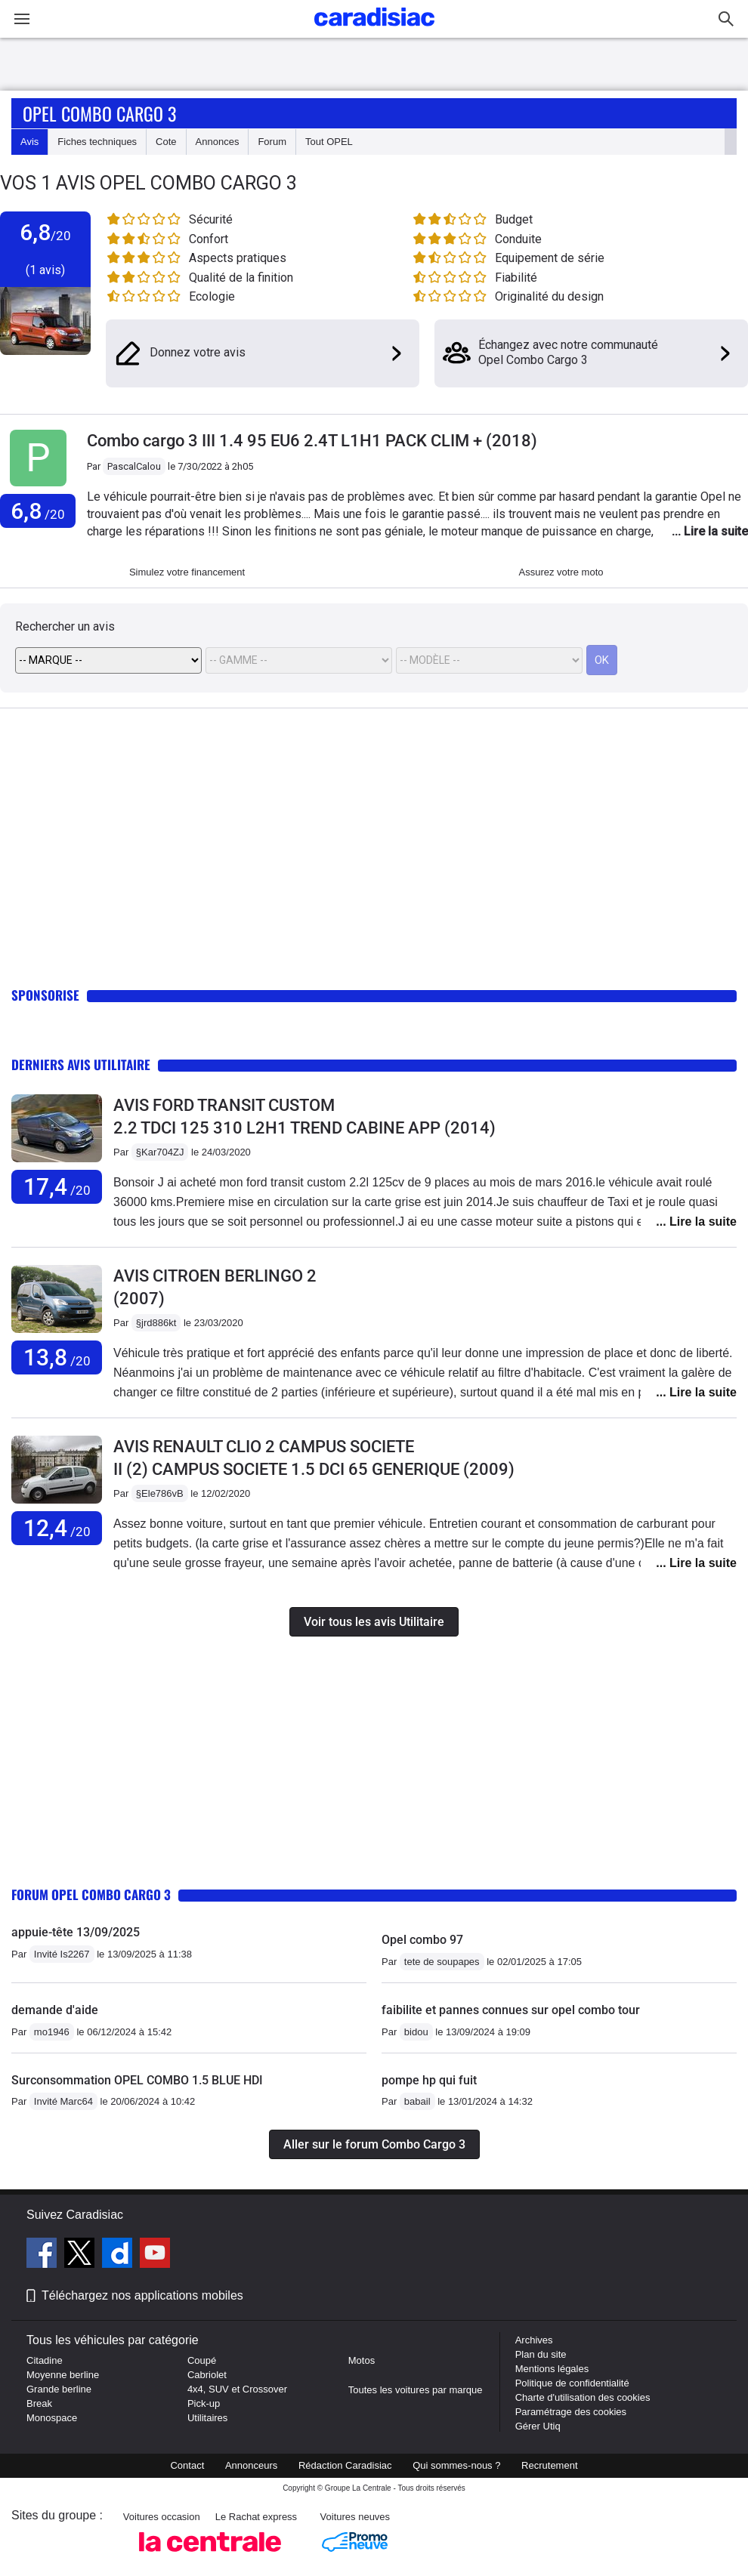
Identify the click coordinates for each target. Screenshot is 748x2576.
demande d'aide (54, 2010)
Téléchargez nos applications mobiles (142, 2295)
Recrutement (549, 2465)
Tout (329, 141)
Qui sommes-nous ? (456, 2465)
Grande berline (58, 2389)
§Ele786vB (160, 1493)
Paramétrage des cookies (570, 2411)
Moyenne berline (62, 2374)
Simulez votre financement (187, 572)
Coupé (201, 2360)
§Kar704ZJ (160, 1152)
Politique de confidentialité (572, 2383)
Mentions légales (552, 2368)
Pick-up (203, 2403)
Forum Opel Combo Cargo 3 (91, 1894)
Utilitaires (207, 2417)
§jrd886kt (156, 1322)
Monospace (51, 2417)
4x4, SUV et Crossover (237, 2389)
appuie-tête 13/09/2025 (75, 1932)
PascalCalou (134, 466)
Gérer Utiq (538, 2426)
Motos (361, 2360)
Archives (534, 2340)
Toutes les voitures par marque (415, 2390)
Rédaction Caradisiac (345, 2465)
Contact (187, 2465)
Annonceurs (251, 2465)
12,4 (57, 1528)
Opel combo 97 (422, 1940)
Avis (29, 141)
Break (39, 2403)
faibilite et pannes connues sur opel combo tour (511, 2010)
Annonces (218, 141)
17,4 (57, 1187)
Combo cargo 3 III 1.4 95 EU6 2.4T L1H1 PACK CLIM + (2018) (312, 440)
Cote (166, 141)
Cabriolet (207, 2374)
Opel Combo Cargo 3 (99, 113)
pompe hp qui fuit (429, 2080)
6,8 (38, 511)
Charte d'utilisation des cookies (583, 2397)
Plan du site (541, 2354)
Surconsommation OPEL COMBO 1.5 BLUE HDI (137, 2080)
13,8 (57, 1357)
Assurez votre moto (561, 572)
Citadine (44, 2360)
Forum (272, 141)
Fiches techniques (97, 141)
